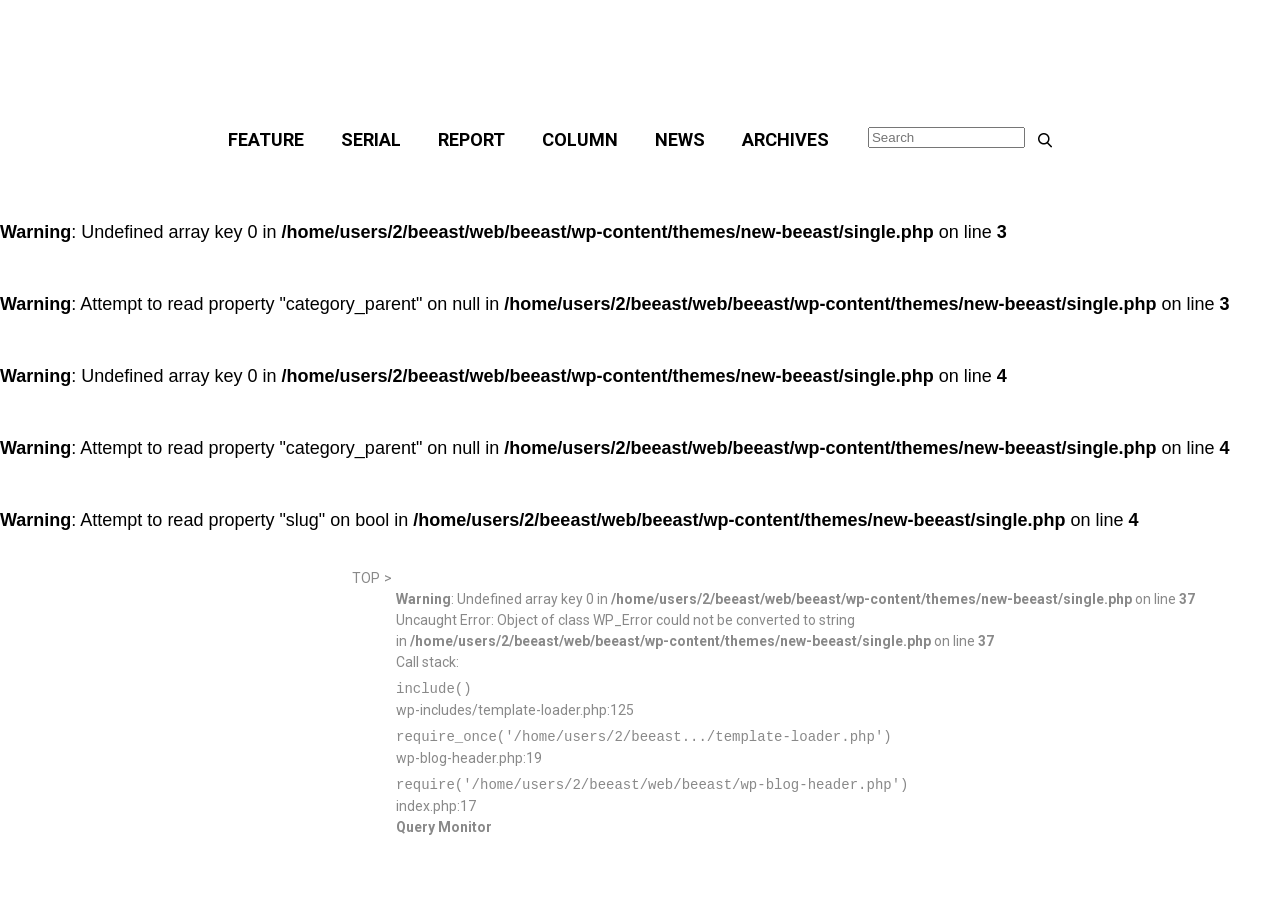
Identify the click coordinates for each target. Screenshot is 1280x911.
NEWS (680, 139)
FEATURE (266, 139)
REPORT (471, 139)
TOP (366, 578)
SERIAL (371, 139)
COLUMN (580, 139)
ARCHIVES (785, 139)
